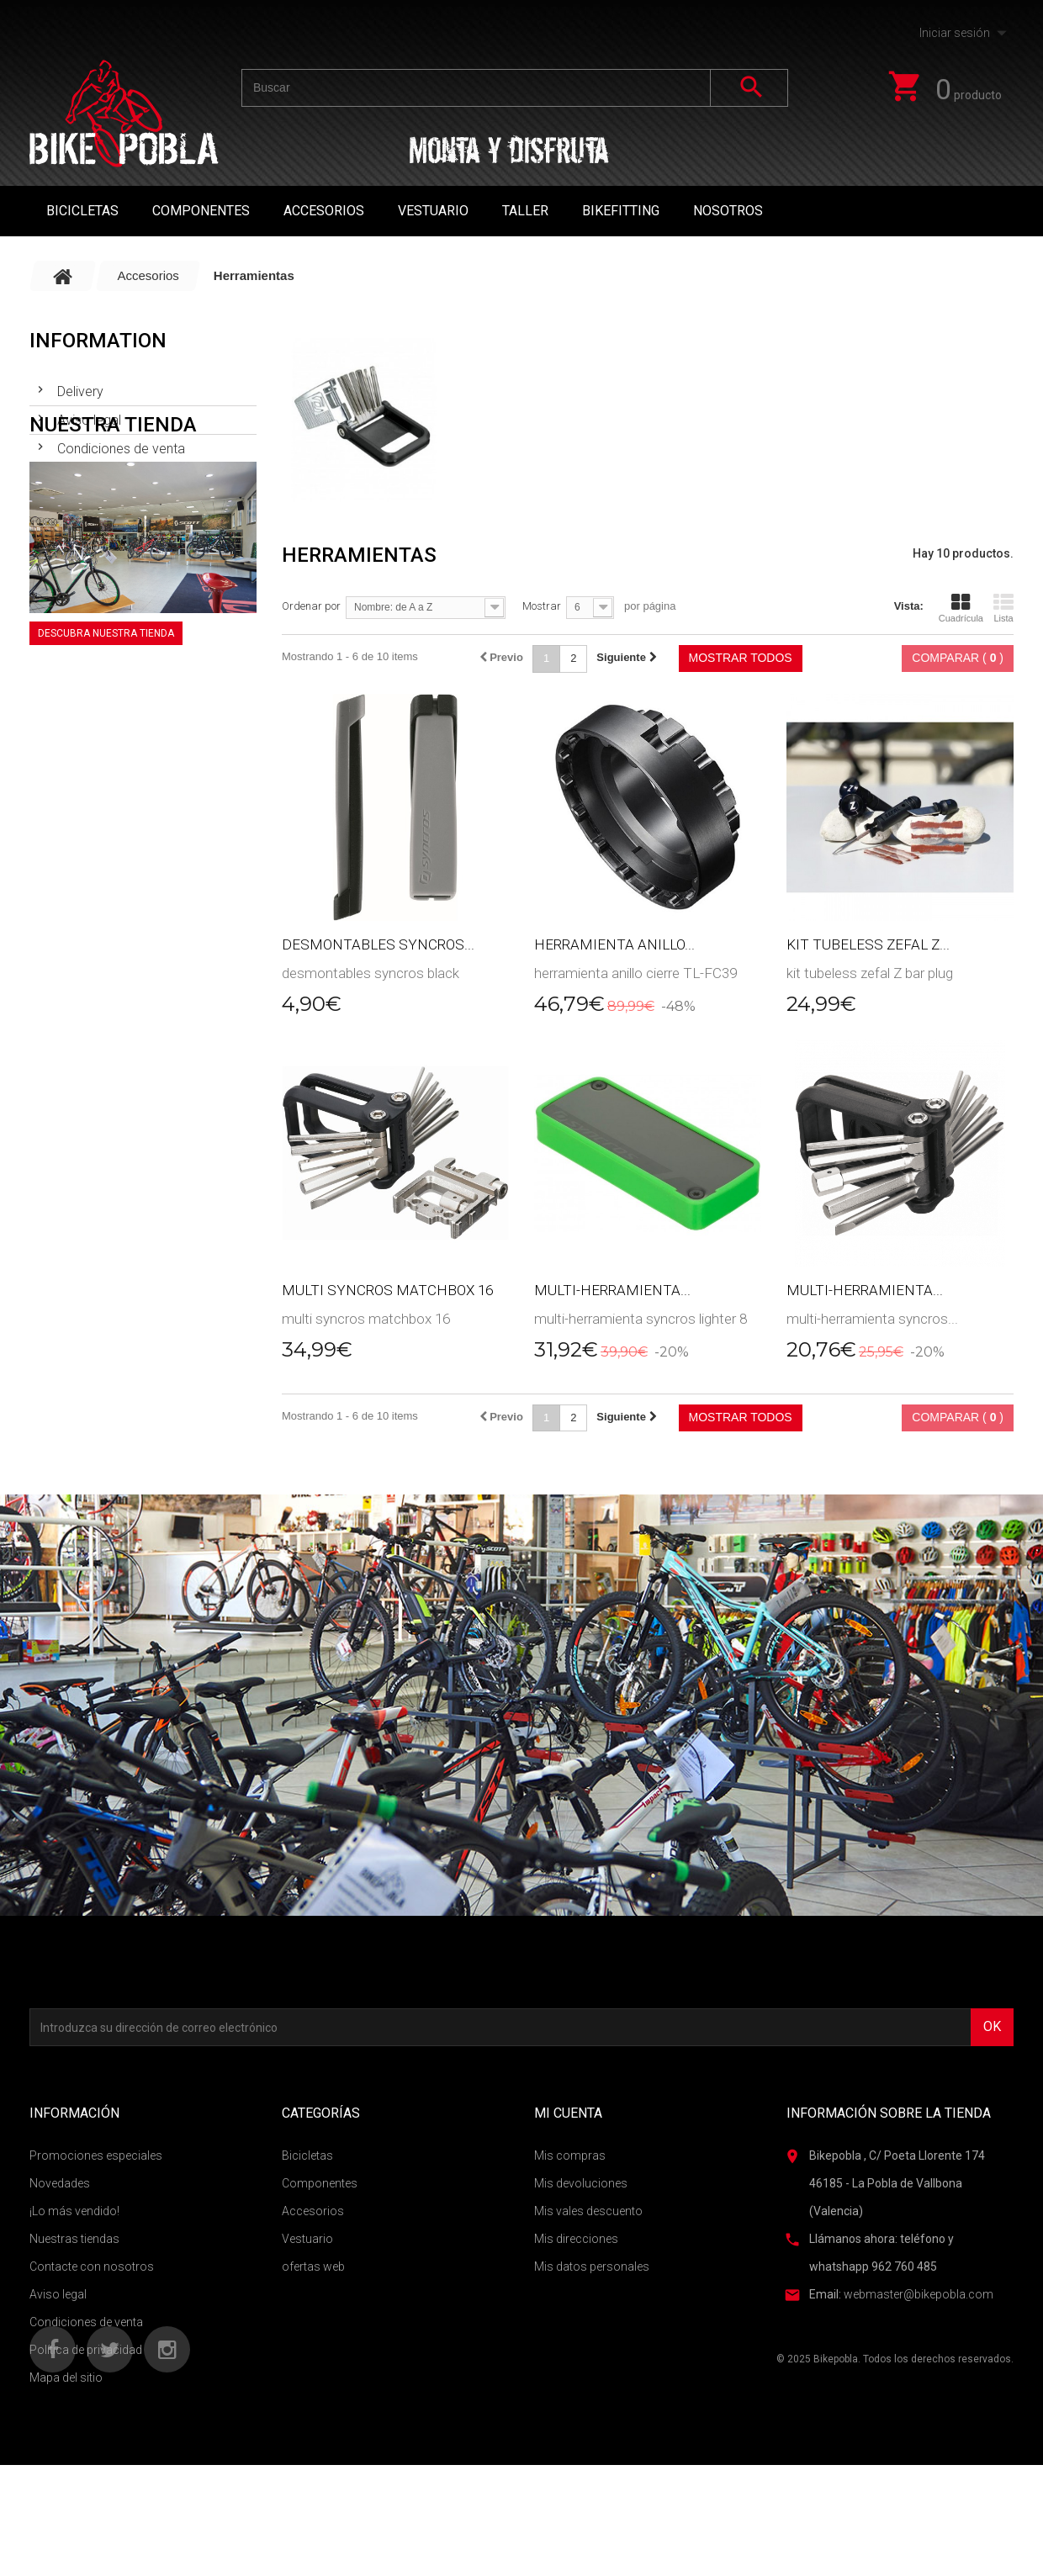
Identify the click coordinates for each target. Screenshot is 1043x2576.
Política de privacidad (85, 2349)
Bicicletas (82, 211)
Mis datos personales (591, 2266)
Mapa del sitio (66, 2377)
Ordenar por (311, 606)
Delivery (78, 385)
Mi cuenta (568, 2113)
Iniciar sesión (954, 33)
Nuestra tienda (113, 520)
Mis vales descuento (588, 2211)
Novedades (59, 2183)
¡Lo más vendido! (74, 2211)
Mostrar (541, 606)
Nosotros (728, 211)
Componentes (201, 211)
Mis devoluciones (580, 2183)
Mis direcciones (576, 2238)
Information (98, 340)
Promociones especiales (95, 2155)
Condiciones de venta (119, 442)
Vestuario (433, 211)
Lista (1003, 608)
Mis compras (570, 2155)
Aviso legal (87, 413)
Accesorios (323, 211)
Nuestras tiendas (105, 471)
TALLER (525, 211)
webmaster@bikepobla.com (918, 2294)
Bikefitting (620, 211)
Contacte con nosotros (91, 2266)
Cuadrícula (961, 608)
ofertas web (313, 2266)
